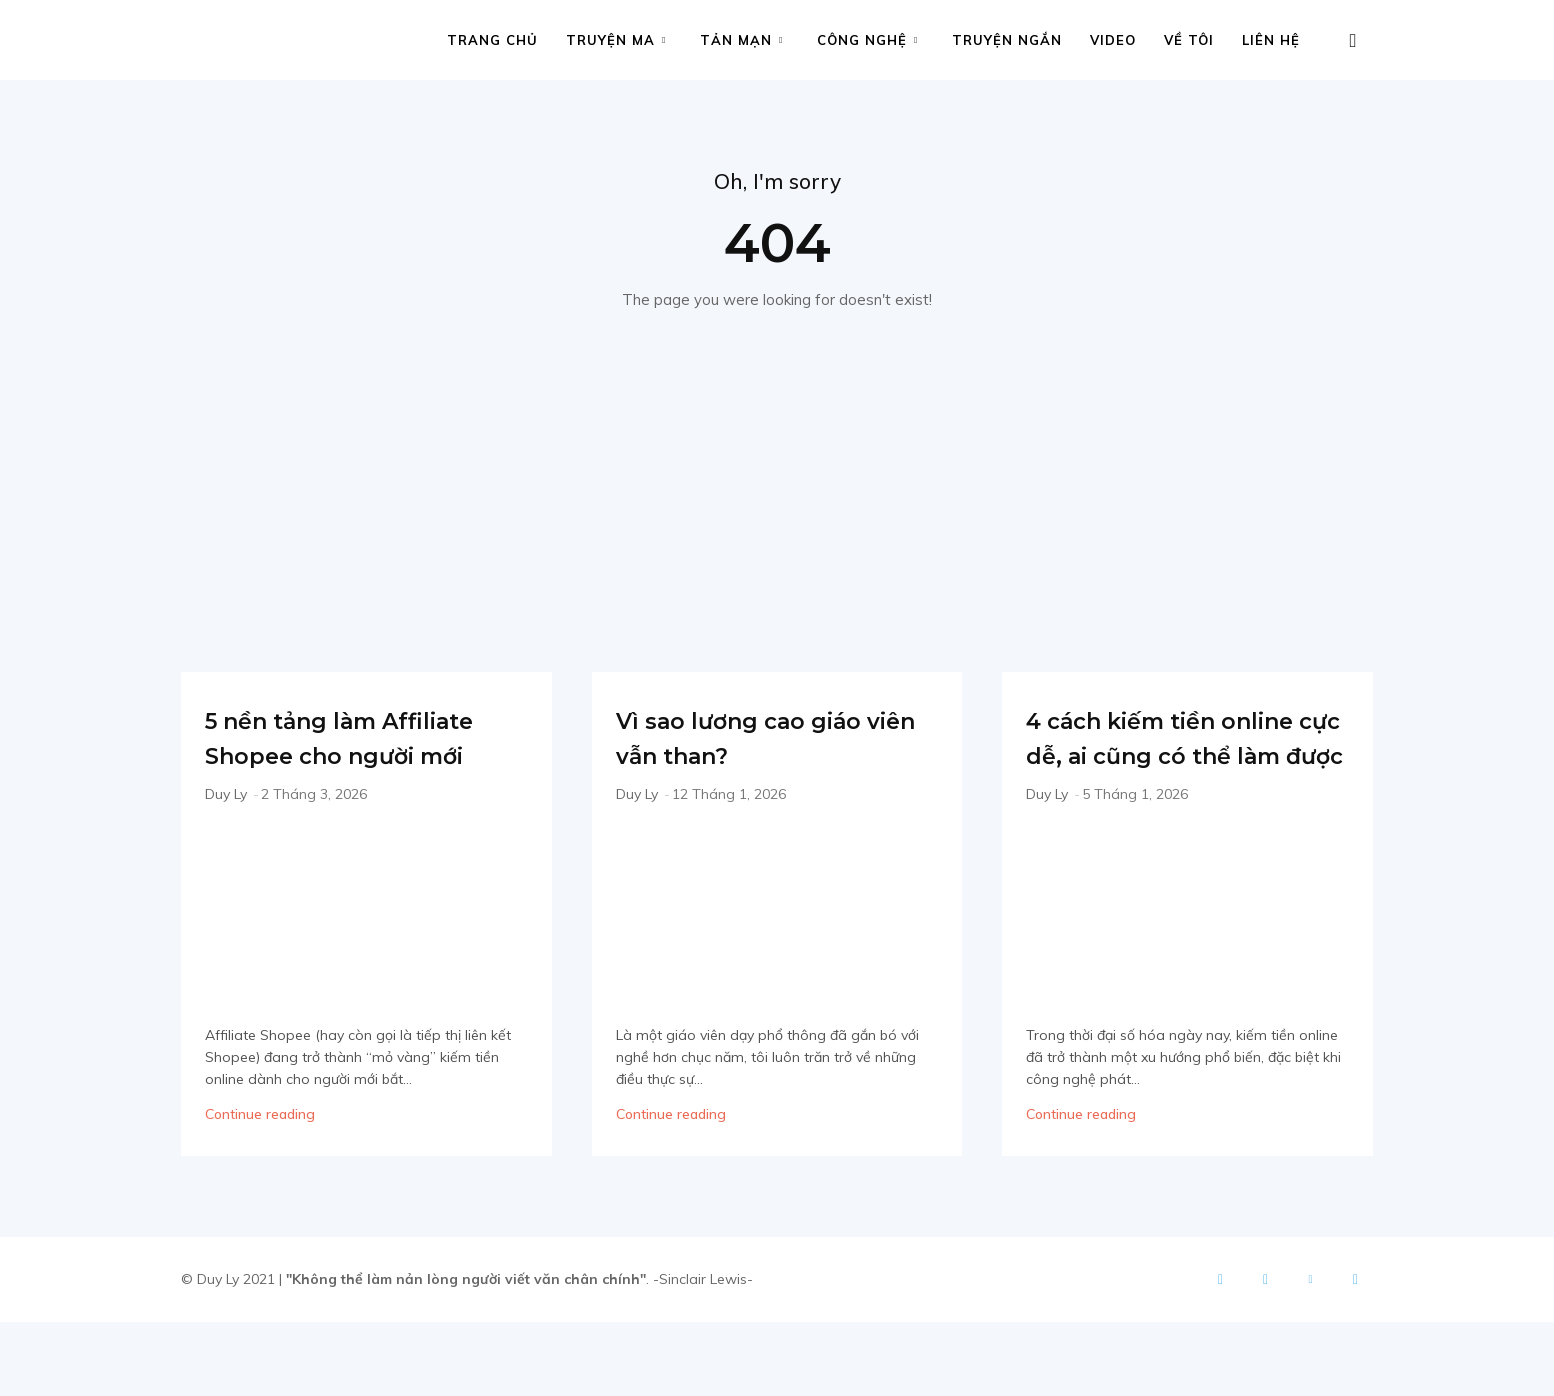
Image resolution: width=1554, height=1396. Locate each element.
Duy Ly (226, 834)
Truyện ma (616, 40)
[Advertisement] (777, 468)
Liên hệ (1271, 40)
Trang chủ (492, 40)
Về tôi (1189, 40)
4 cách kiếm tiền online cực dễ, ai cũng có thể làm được (1154, 776)
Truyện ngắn (1007, 40)
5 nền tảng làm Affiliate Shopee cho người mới (358, 759)
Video (1113, 40)
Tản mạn (741, 40)
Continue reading (260, 1154)
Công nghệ (867, 40)
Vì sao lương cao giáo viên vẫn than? (777, 742)
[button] (1353, 41)
